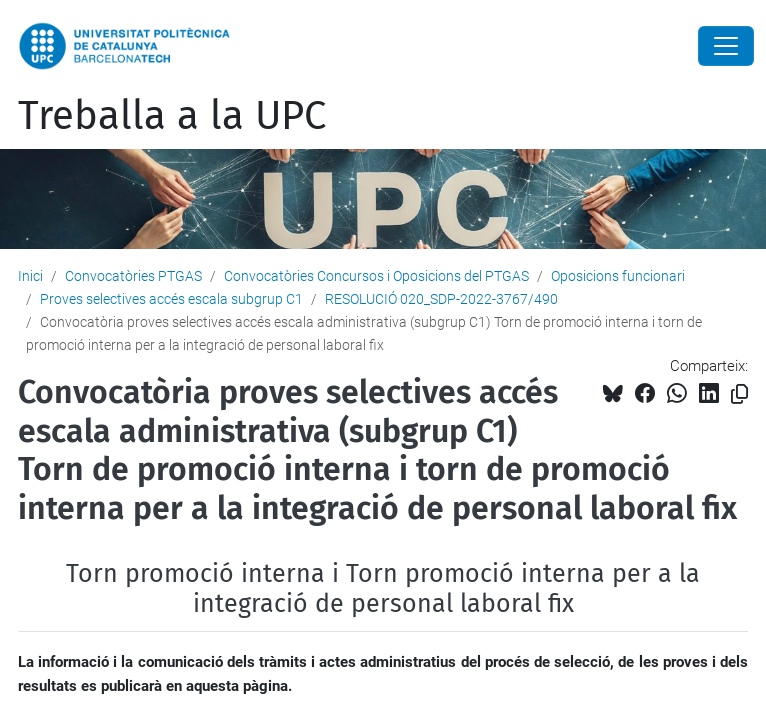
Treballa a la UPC (172, 116)
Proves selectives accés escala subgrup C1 (171, 299)
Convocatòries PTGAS (133, 276)
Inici (30, 276)
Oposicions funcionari (618, 276)
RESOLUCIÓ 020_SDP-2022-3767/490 (441, 299)
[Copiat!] (739, 394)
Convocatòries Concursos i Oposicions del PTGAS (376, 276)
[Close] (726, 46)
